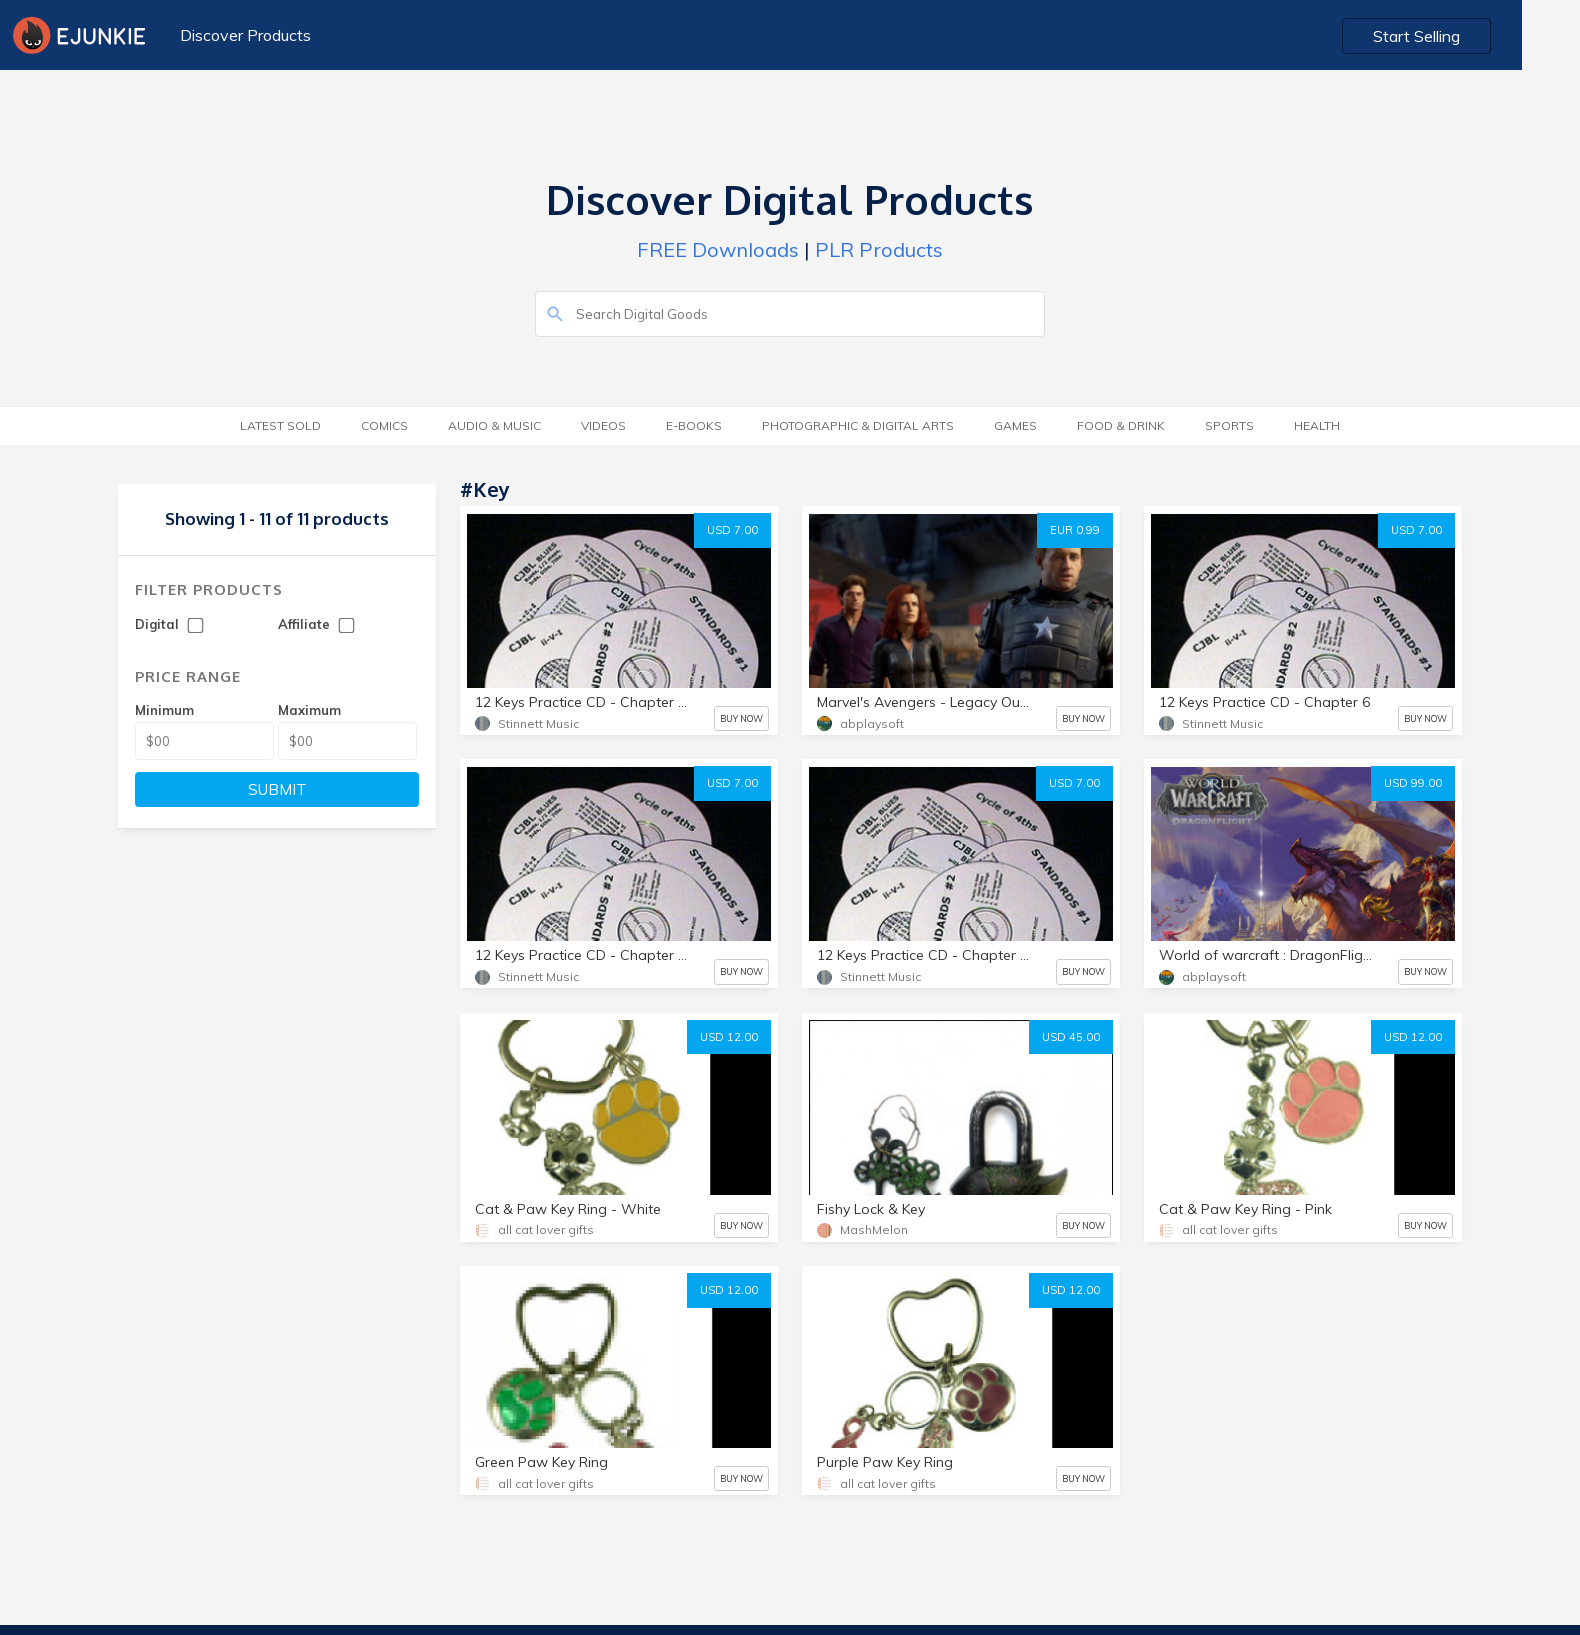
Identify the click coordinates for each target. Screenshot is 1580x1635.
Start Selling (1475, 36)
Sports (1229, 425)
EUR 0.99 (1075, 530)
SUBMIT (277, 789)
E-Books (694, 425)
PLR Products (879, 249)
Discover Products (244, 35)
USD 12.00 (729, 1037)
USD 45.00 (1071, 1037)
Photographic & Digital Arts (858, 425)
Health (1317, 425)
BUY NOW (741, 718)
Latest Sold (280, 425)
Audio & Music (494, 425)
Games (1015, 425)
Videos (603, 425)
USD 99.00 (1413, 783)
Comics (384, 425)
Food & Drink (1121, 425)
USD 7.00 (732, 530)
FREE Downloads (718, 249)
